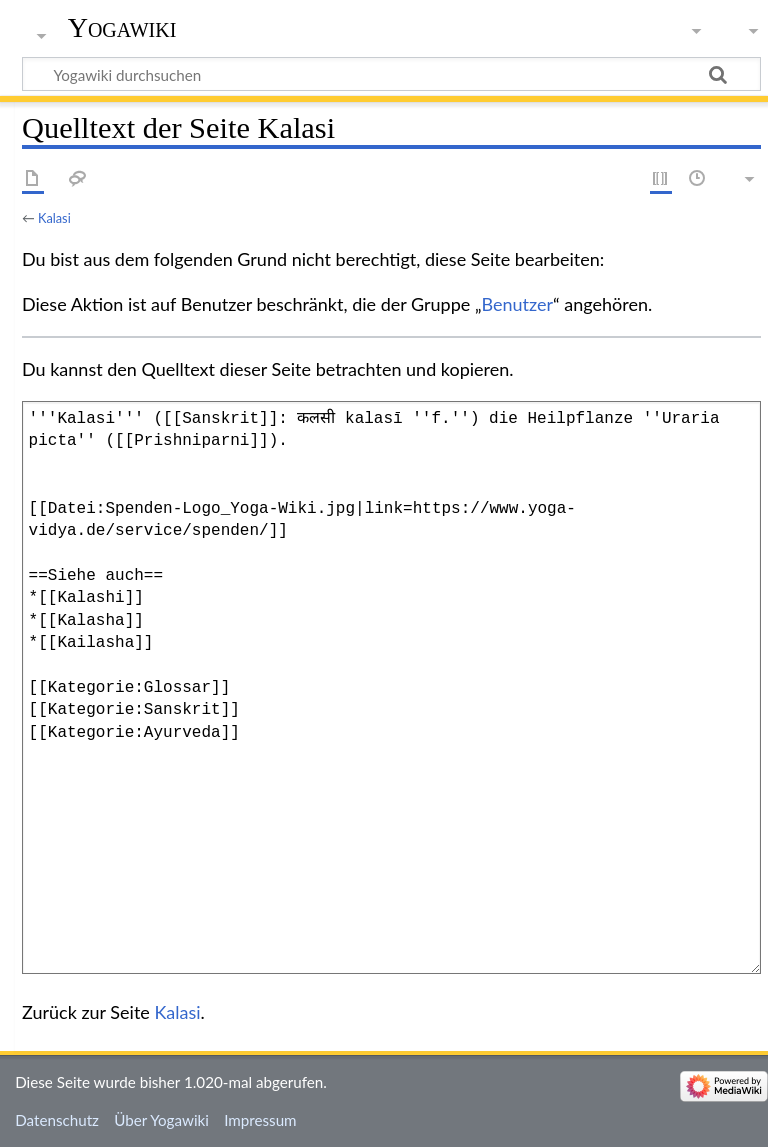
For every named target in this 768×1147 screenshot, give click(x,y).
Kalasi (54, 218)
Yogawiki (122, 27)
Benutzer (518, 304)
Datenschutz (57, 1120)
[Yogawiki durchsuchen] (391, 74)
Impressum (260, 1120)
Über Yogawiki (161, 1120)
